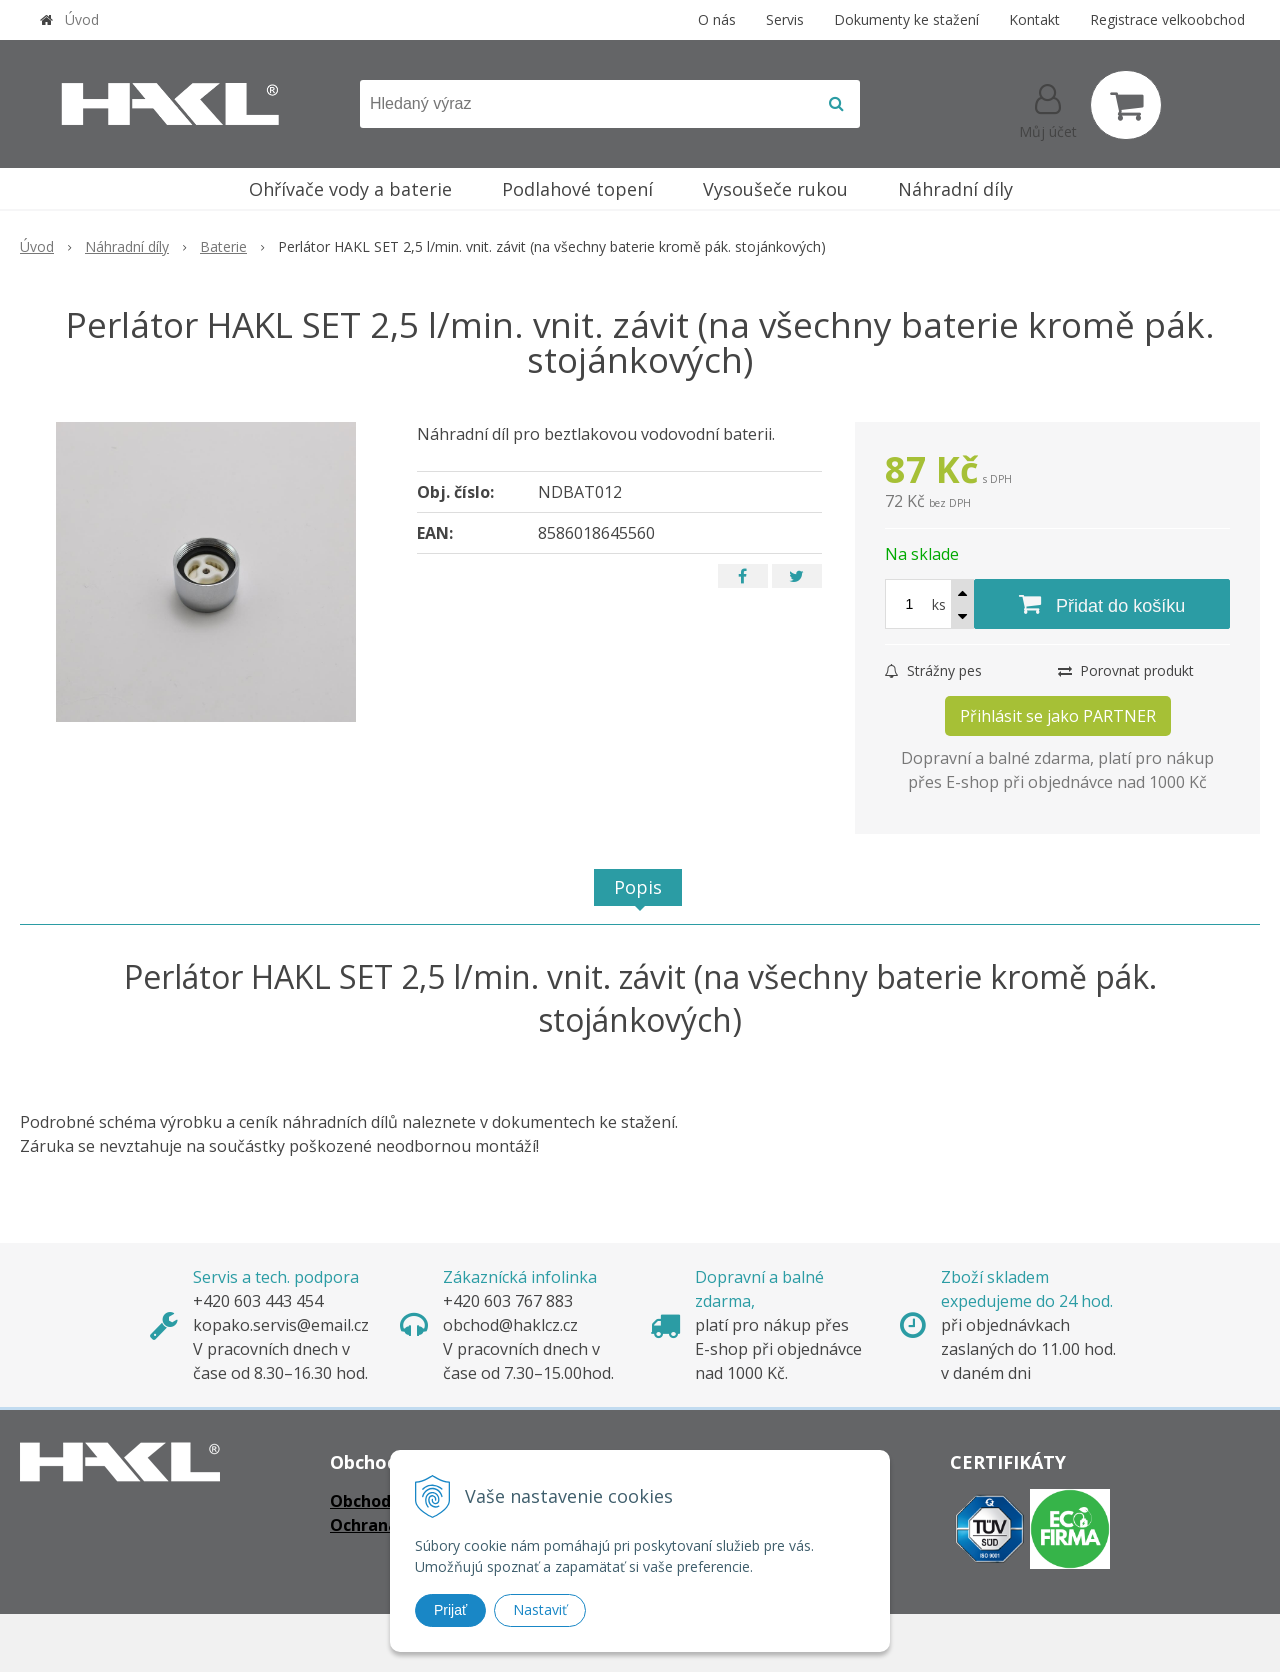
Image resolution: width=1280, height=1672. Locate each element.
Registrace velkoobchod (1167, 19)
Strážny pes (933, 670)
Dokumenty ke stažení (906, 19)
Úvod (82, 19)
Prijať (450, 1610)
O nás (717, 19)
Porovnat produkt (1126, 670)
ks (939, 604)
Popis (638, 887)
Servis (785, 19)
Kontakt (1034, 19)
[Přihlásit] (1048, 109)
